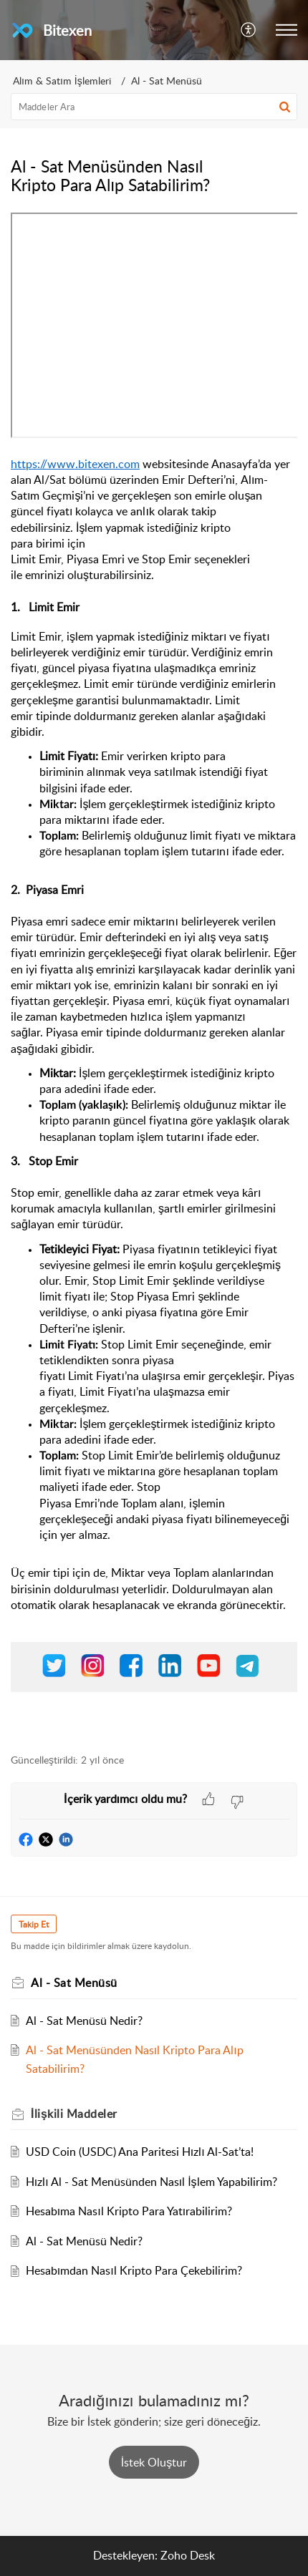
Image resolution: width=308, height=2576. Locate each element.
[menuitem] (249, 30)
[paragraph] (154, 975)
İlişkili (74, 2113)
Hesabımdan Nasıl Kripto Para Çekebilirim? (134, 2270)
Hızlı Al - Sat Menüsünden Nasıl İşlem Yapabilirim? (151, 2181)
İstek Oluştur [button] (154, 2462)
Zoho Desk (187, 2555)
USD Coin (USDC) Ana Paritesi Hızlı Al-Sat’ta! (140, 2151)
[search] (154, 106)
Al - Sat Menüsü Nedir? (84, 2020)
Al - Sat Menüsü (166, 80)
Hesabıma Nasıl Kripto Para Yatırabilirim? (129, 2211)
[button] (286, 30)
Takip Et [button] (34, 1924)
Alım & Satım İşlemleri (62, 80)
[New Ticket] (154, 2462)
